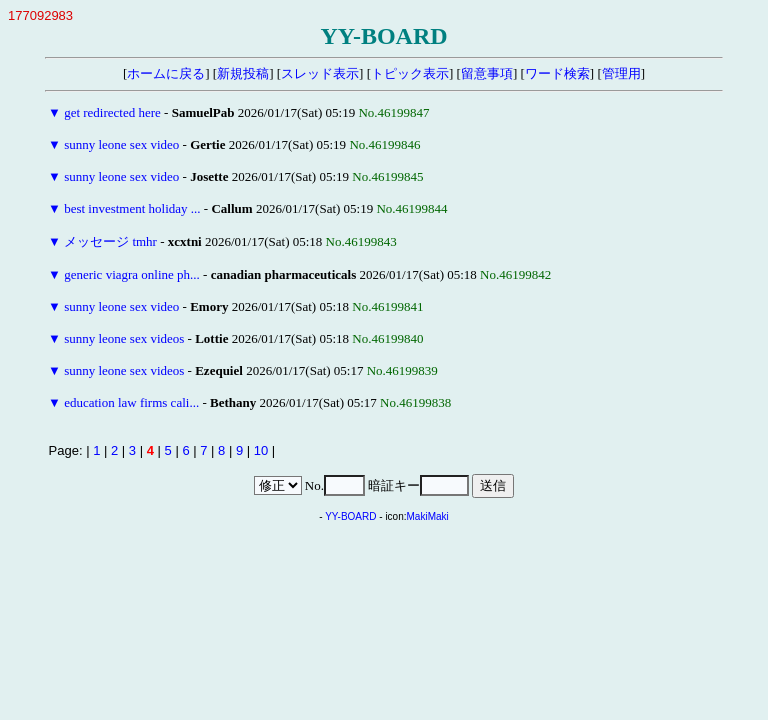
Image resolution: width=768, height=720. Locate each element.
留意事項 (487, 73)
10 (261, 450)
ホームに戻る (166, 73)
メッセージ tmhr (110, 241)
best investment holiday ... (132, 208)
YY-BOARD (350, 516)
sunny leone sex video (121, 144)
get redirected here (112, 112)
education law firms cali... (131, 402)
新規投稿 (243, 73)
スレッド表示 (320, 73)
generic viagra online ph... (132, 274)
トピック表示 (410, 73)
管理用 (621, 73)
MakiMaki (428, 516)
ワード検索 (557, 73)
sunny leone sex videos (124, 338)
